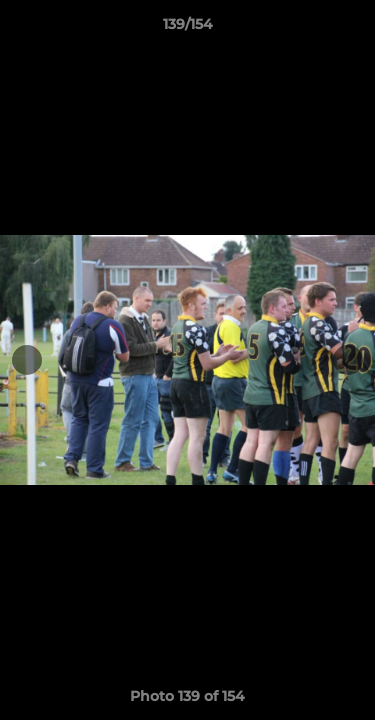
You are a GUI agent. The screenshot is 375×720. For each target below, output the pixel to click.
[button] (351, 29)
